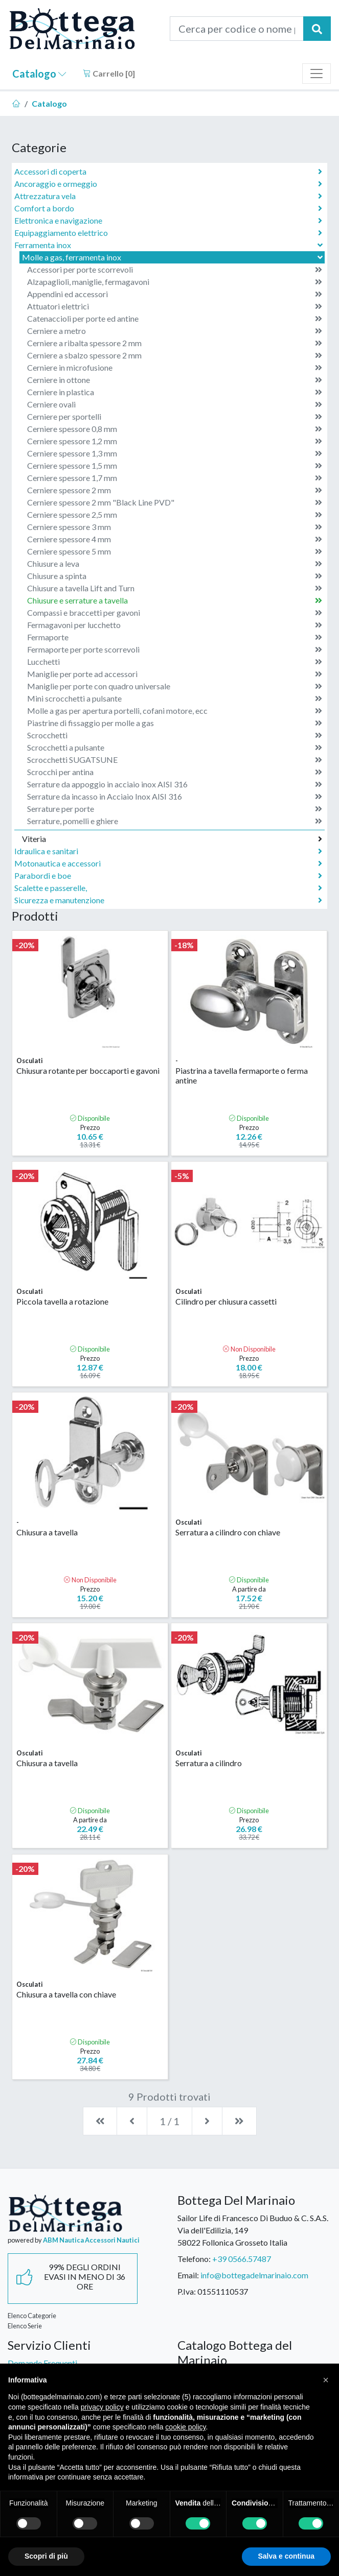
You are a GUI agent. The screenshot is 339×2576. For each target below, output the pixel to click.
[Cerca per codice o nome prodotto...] (237, 28)
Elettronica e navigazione (168, 220)
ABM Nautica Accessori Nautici (91, 2240)
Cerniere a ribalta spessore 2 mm (174, 343)
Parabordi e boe (168, 876)
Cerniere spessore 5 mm (174, 551)
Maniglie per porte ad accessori (174, 674)
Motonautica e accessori (168, 863)
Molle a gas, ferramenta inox (173, 257)
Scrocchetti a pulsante (174, 747)
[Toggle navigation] (316, 73)
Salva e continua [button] (286, 2556)
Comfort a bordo (168, 208)
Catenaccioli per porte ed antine (174, 318)
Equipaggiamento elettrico (168, 233)
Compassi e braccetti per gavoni (174, 613)
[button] (326, 2380)
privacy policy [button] (102, 2407)
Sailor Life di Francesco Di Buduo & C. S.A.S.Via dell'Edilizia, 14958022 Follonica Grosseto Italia (252, 2230)
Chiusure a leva (174, 564)
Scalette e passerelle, (168, 888)
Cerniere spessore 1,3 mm (174, 453)
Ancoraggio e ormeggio (168, 184)
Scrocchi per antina (174, 772)
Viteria (172, 839)
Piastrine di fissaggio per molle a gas (174, 723)
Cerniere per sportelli (174, 417)
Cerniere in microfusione (174, 368)
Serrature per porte (174, 809)
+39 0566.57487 (241, 2259)
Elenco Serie (25, 2326)
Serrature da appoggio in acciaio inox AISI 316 (174, 784)
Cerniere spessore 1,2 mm (174, 441)
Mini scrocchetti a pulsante (174, 698)
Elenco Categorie (32, 2316)
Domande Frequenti (42, 2363)
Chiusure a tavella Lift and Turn (174, 588)
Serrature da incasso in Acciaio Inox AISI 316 (174, 796)
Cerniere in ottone (174, 380)
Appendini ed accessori (174, 294)
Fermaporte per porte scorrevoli (174, 649)
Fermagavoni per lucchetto (174, 625)
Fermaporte (174, 637)
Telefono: (194, 2259)
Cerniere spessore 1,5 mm (174, 466)
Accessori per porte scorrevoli (174, 269)
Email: (188, 2275)
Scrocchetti (174, 735)
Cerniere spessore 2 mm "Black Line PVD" (174, 502)
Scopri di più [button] (46, 2556)
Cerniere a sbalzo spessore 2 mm (174, 355)
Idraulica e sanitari (168, 851)
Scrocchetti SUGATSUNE (174, 760)
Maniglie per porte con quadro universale (174, 686)
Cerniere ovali (174, 404)
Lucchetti (174, 662)
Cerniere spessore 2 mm (174, 490)
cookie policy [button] (185, 2427)
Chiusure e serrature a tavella (174, 600)
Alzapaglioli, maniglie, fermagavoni (174, 282)
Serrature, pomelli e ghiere (174, 821)
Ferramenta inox (169, 245)
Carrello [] (109, 73)
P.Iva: (186, 2291)
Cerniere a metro (174, 331)
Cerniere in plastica (174, 392)
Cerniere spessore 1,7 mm (174, 478)
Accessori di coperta (168, 171)
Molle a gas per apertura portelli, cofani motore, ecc (174, 711)
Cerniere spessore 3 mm (174, 527)
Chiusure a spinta (174, 576)
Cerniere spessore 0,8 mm (174, 429)
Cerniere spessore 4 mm (174, 539)
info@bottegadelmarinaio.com (254, 2275)
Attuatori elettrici (174, 306)
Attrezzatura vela (168, 196)
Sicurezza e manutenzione (168, 900)
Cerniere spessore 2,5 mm (174, 515)
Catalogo (39, 73)
